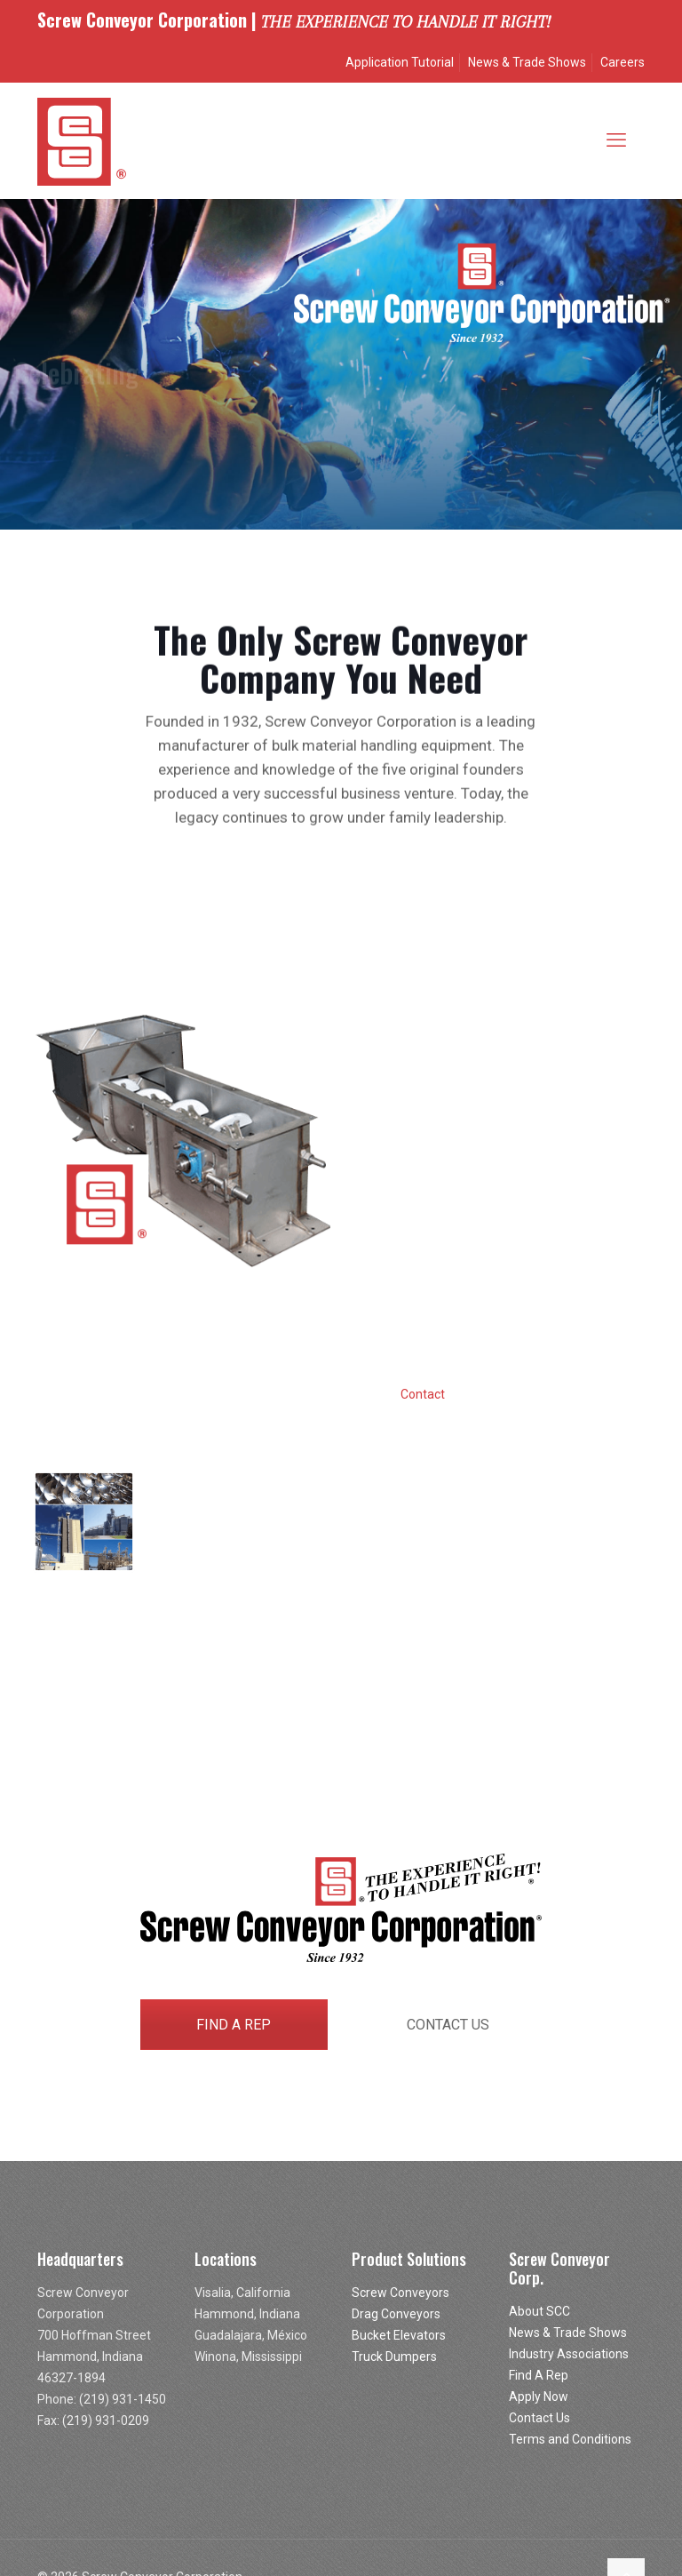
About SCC (539, 2311)
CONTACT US (448, 2024)
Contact (422, 1394)
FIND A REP (233, 2024)
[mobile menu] (616, 140)
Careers (622, 62)
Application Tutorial (399, 62)
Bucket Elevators (399, 2335)
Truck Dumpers (394, 2356)
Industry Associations (569, 2354)
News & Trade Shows (527, 62)
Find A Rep (538, 2375)
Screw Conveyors (400, 2292)
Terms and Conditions (570, 2439)
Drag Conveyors (396, 2314)
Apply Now (538, 2396)
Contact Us (539, 2418)
